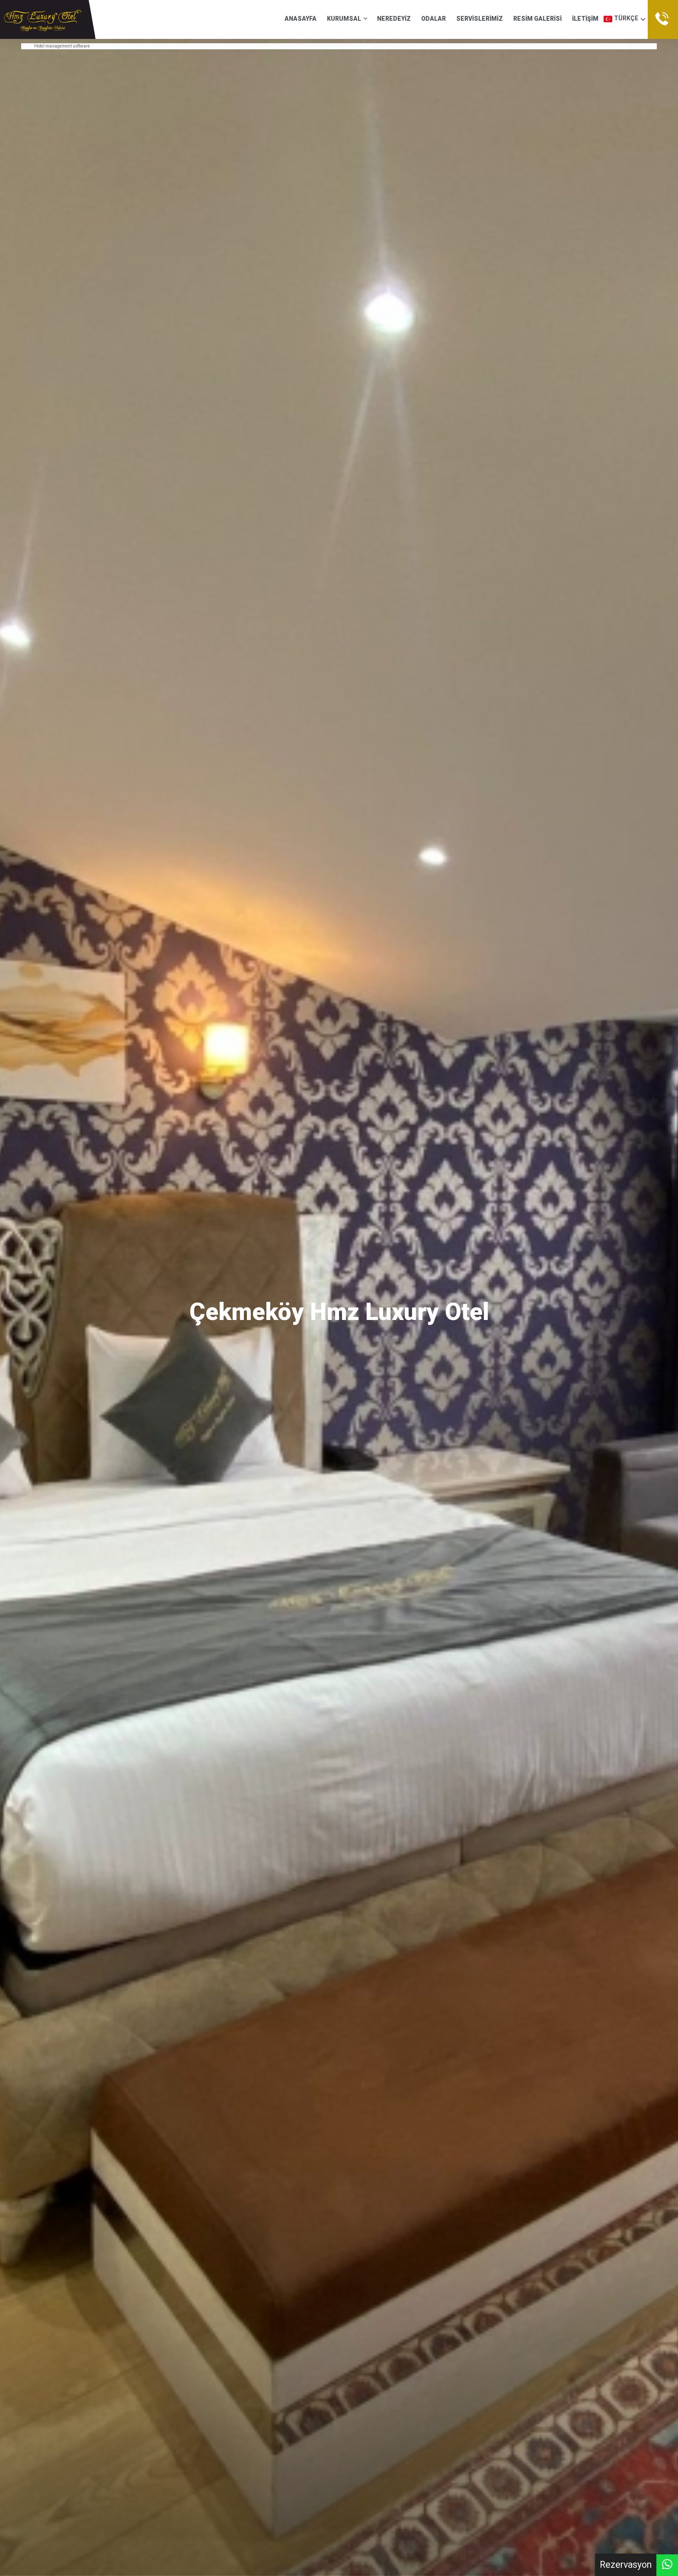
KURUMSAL (347, 18)
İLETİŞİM (585, 18)
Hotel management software (62, 46)
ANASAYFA (301, 18)
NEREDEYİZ (394, 18)
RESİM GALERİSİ (537, 18)
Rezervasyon (626, 2564)
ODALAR (433, 18)
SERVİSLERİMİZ (479, 18)
